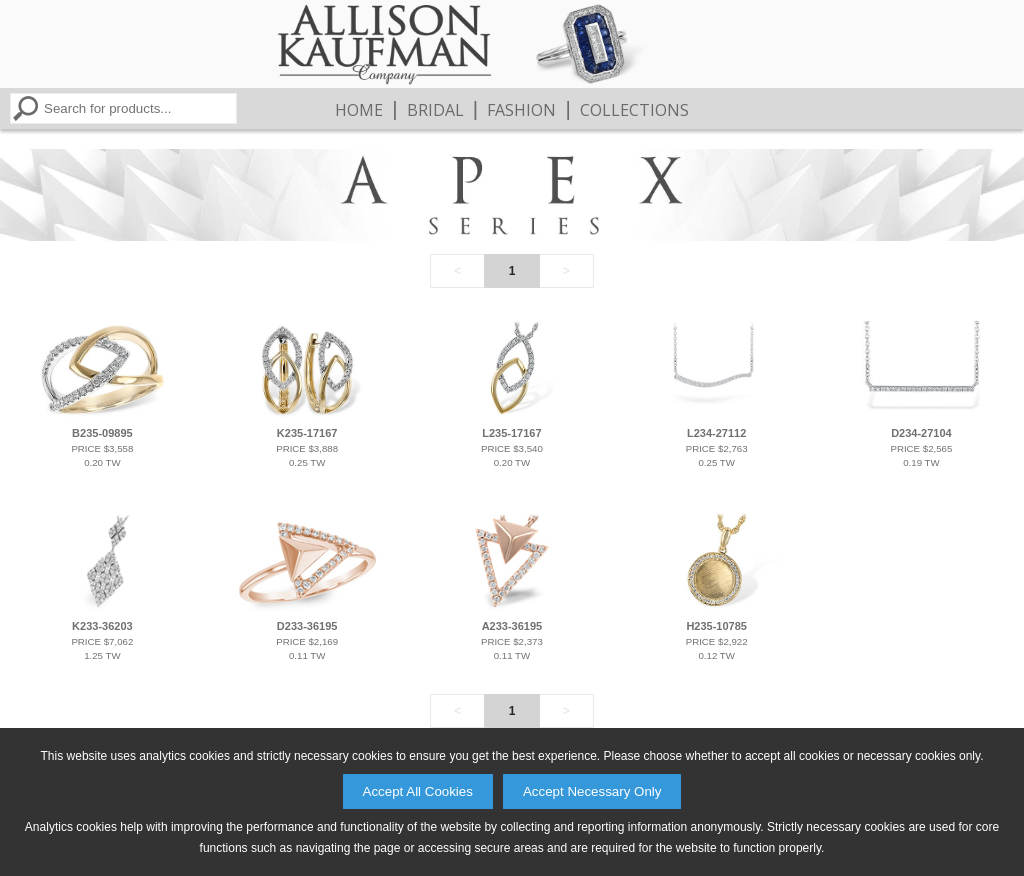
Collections (634, 110)
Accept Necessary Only (592, 791)
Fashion (521, 110)
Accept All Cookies (418, 791)
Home (359, 110)
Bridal (435, 110)
